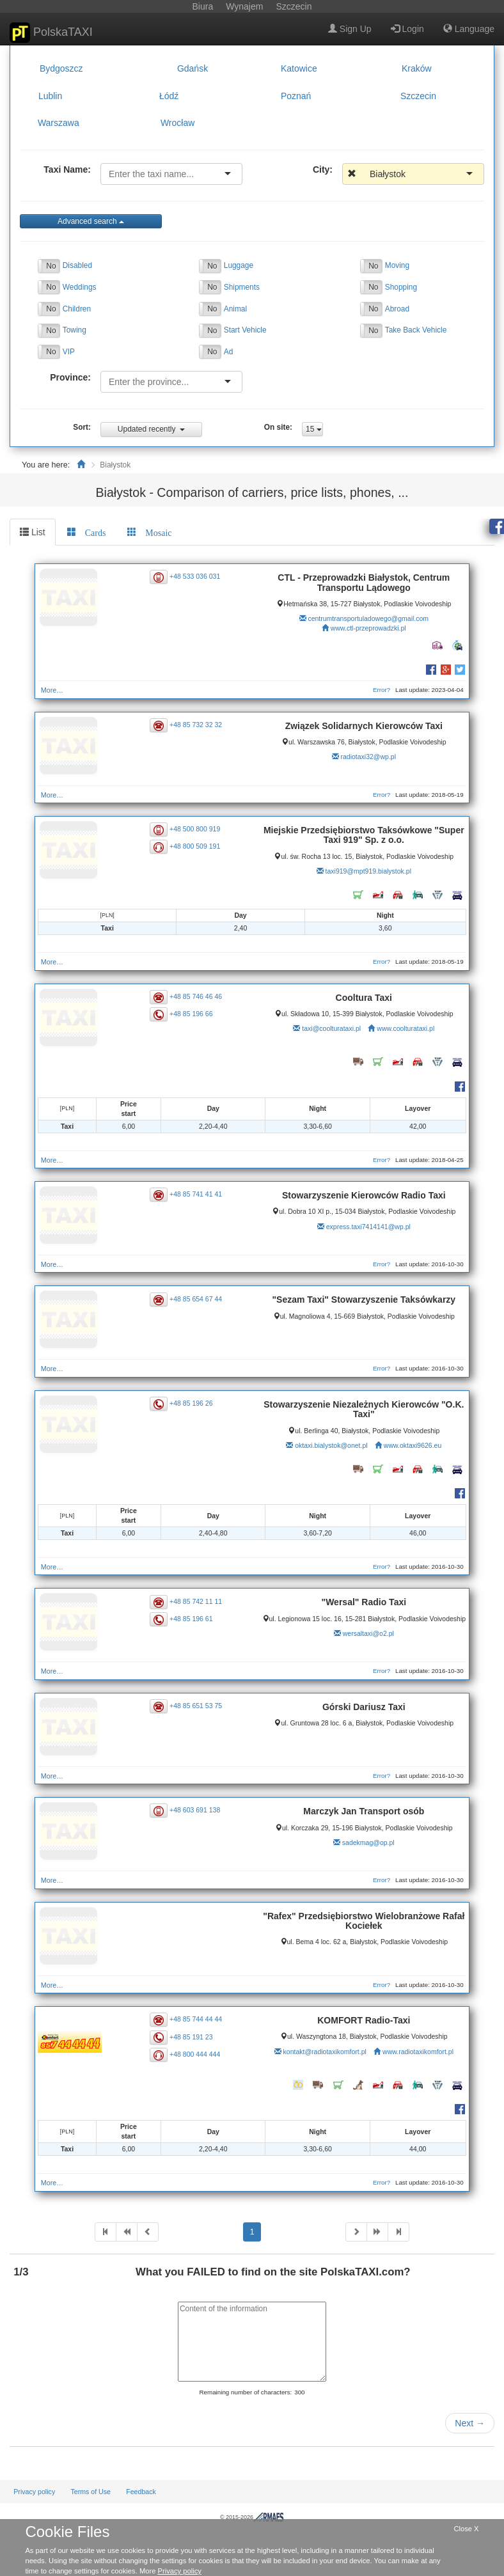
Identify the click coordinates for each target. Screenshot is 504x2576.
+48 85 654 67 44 (197, 1299)
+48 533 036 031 (196, 576)
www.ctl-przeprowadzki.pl (367, 628)
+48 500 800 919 (196, 829)
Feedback (141, 2491)
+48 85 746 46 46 (197, 996)
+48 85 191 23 (192, 2036)
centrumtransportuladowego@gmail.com (367, 618)
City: (323, 169)
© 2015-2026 (252, 2517)
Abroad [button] (397, 308)
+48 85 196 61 (192, 1618)
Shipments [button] (242, 287)
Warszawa (58, 123)
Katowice (299, 68)
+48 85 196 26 (192, 1403)
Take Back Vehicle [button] (416, 330)
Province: (70, 377)
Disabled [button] (77, 265)
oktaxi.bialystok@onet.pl (330, 1445)
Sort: (82, 427)
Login (407, 29)
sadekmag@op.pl (367, 1842)
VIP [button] (69, 351)
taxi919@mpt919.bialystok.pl (367, 871)
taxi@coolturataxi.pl (330, 1028)
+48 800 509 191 (196, 846)
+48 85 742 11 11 (197, 1601)
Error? (379, 689)
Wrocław (177, 123)
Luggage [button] (238, 265)
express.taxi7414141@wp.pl (367, 1226)
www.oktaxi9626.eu (411, 1445)
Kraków (417, 68)
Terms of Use (90, 2491)
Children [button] (77, 308)
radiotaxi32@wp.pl (367, 756)
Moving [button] (397, 265)
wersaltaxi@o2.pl (367, 1643)
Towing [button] (74, 330)
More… (54, 690)
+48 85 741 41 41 (197, 1194)
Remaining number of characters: (245, 2392)
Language (468, 29)
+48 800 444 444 (196, 2054)
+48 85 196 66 (192, 1013)
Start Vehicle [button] (245, 330)
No (51, 266)
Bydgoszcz (61, 68)
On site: (278, 427)
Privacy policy (34, 2491)
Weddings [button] (80, 287)
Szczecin (418, 96)
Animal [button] (235, 308)
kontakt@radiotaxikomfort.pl (323, 2051)
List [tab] (32, 532)
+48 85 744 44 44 (197, 2019)
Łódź (168, 96)
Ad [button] (228, 351)
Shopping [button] (401, 287)
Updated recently (151, 429)
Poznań (296, 96)
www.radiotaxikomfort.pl (416, 2051)
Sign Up (350, 29)
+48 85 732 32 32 (197, 724)
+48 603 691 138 (196, 1810)
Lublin (50, 96)
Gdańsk (192, 68)
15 (314, 429)
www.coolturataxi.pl (405, 1028)
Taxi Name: (67, 169)
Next (470, 2423)
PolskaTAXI (51, 32)
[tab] (86, 532)
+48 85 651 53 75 (197, 1705)
